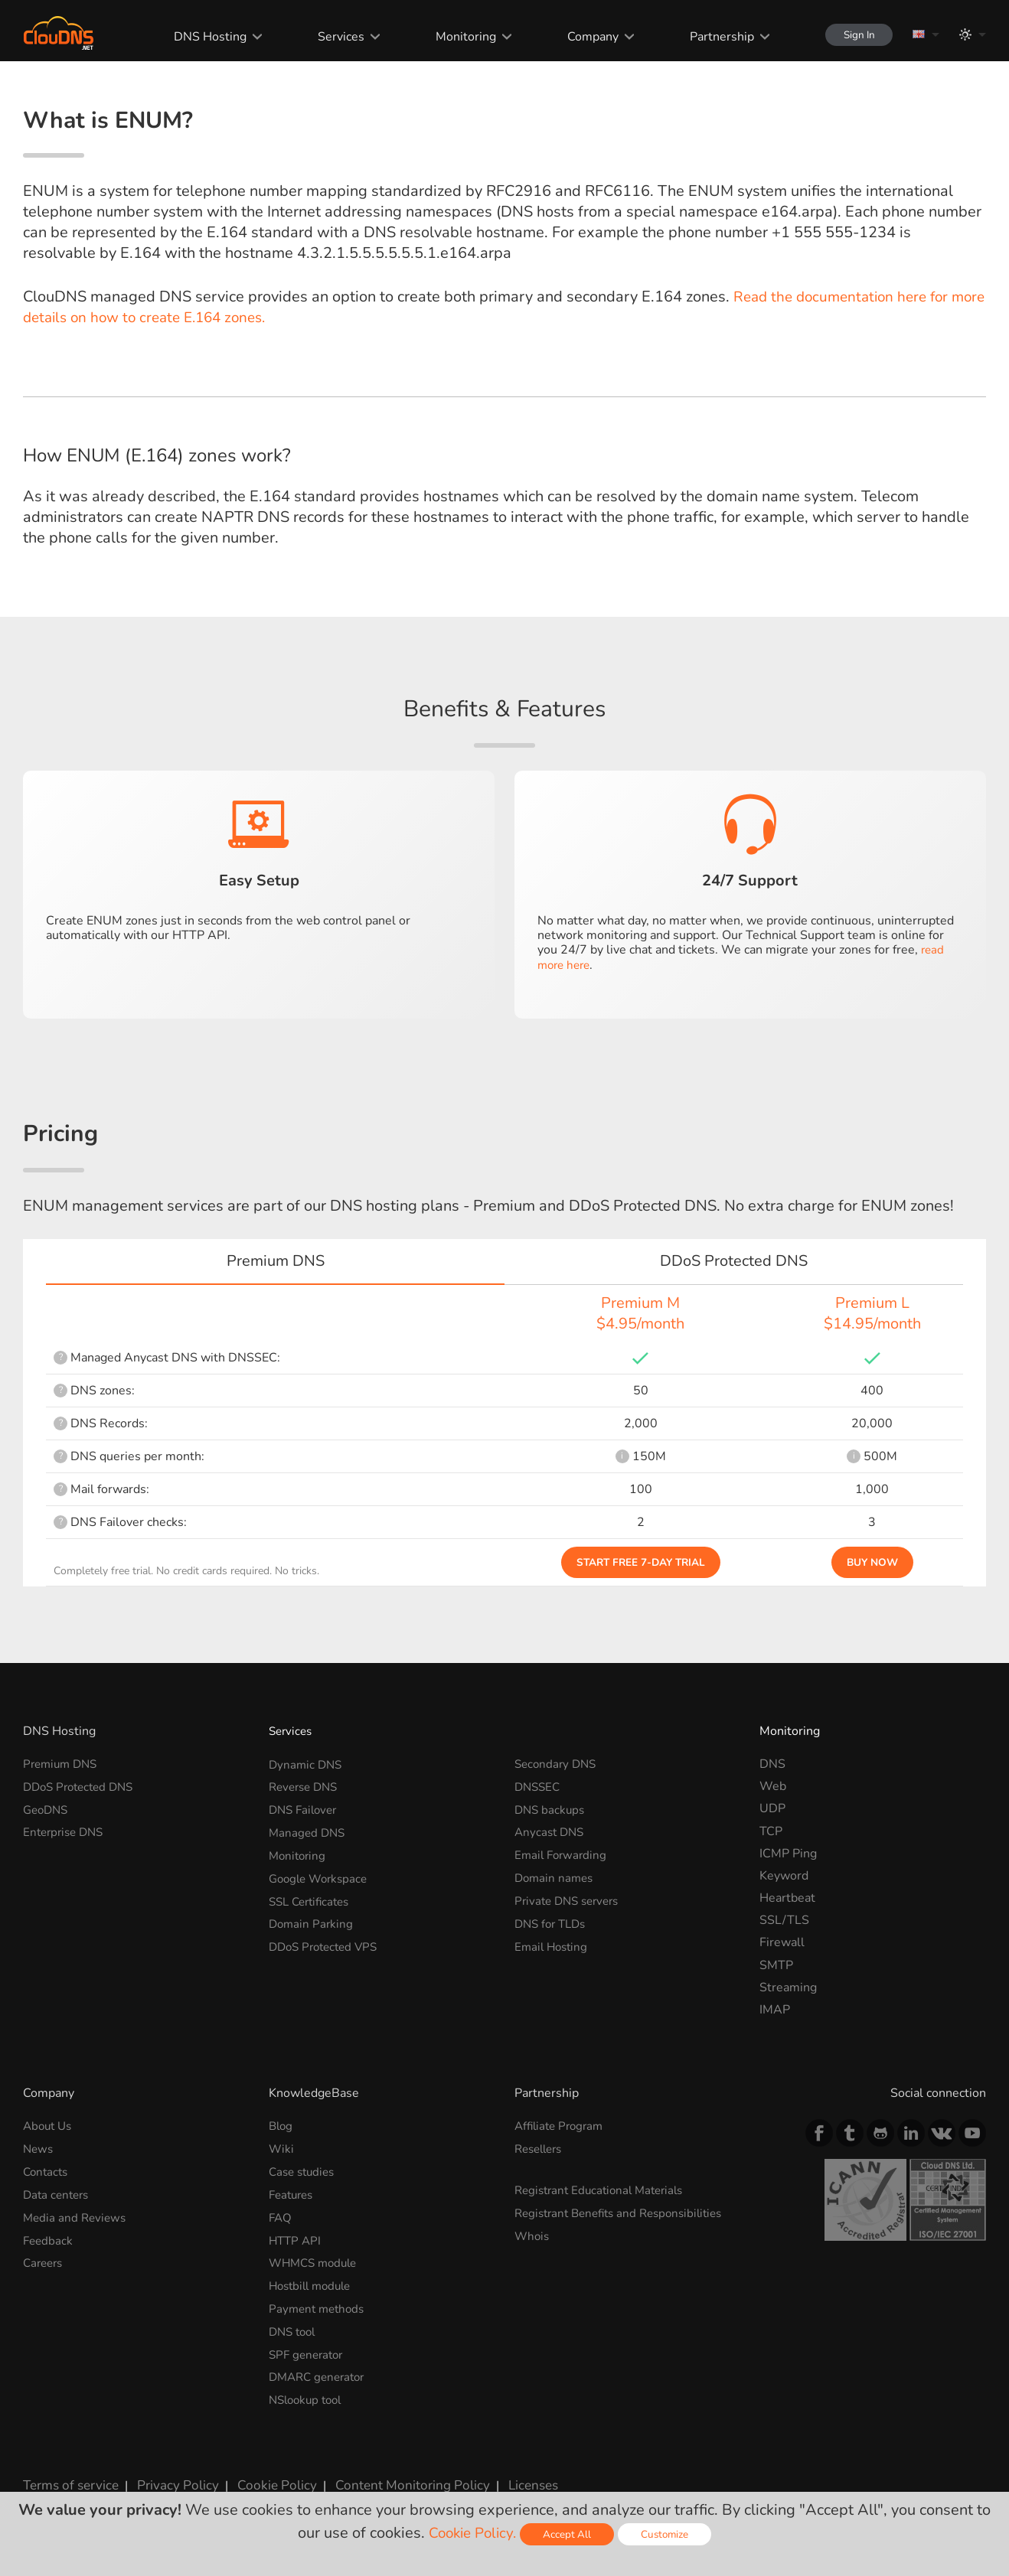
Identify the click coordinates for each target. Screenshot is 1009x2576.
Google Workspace (321, 1875)
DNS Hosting (200, 36)
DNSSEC (538, 1786)
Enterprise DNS (66, 1831)
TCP (770, 1831)
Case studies (304, 2171)
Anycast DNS (551, 1831)
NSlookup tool (308, 2394)
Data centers (58, 2193)
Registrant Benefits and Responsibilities (625, 2211)
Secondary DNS (557, 1764)
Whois (532, 2233)
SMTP (776, 1965)
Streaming (788, 1987)
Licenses (504, 2478)
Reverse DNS (306, 1786)
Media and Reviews (76, 2215)
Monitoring (455, 36)
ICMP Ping (788, 1853)
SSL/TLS (784, 1920)
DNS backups (551, 1808)
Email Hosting (553, 1942)
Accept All (569, 2534)
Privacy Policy (169, 2478)
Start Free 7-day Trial (640, 1562)
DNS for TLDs (553, 1920)
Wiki (282, 2149)
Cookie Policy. (471, 2532)
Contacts (47, 2171)
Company (582, 36)
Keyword (783, 1875)
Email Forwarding (562, 1853)
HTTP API (296, 2237)
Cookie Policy (262, 2478)
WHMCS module (316, 2260)
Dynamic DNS (307, 1764)
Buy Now (872, 1562)
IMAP (774, 2009)
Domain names (555, 1875)
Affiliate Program (561, 2126)
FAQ (281, 2215)
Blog (282, 2126)
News (39, 2149)
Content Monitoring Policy (390, 2478)
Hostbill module (313, 2282)
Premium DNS (63, 1764)
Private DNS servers (570, 1898)
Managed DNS (308, 1831)
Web (772, 1786)
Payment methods (319, 2305)
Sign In (853, 35)
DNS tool (294, 2327)
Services (331, 36)
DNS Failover (305, 1808)
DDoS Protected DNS (82, 1786)
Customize (669, 2534)
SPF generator (308, 2349)
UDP (772, 1808)
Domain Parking (312, 1920)
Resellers (541, 2149)
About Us (49, 2126)
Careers (45, 2260)
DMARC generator (320, 2371)
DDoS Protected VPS (327, 1942)
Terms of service (68, 2478)
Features (293, 2193)
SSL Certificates (313, 1898)
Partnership (710, 36)
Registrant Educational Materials (604, 2189)
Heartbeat (787, 1898)
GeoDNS (47, 1808)
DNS (772, 1764)
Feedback (49, 2237)
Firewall (782, 1942)
